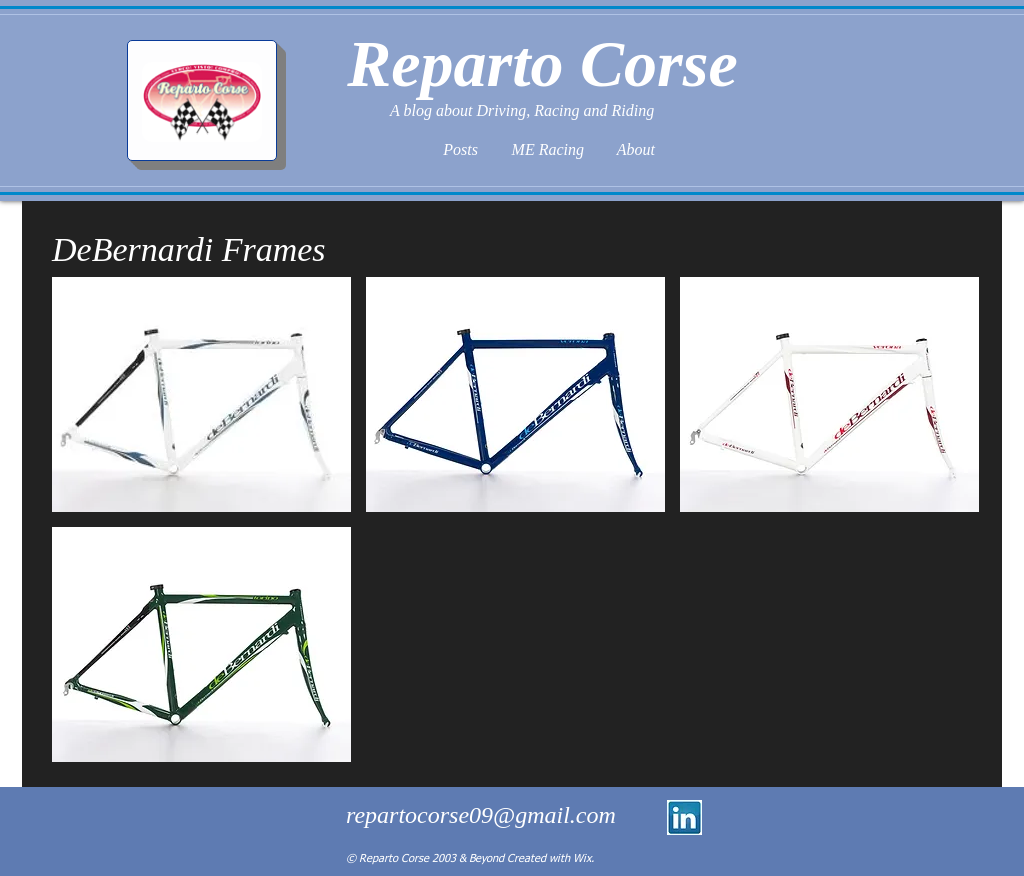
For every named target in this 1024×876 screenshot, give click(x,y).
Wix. (583, 858)
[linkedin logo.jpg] (684, 817)
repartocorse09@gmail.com (481, 815)
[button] (201, 394)
